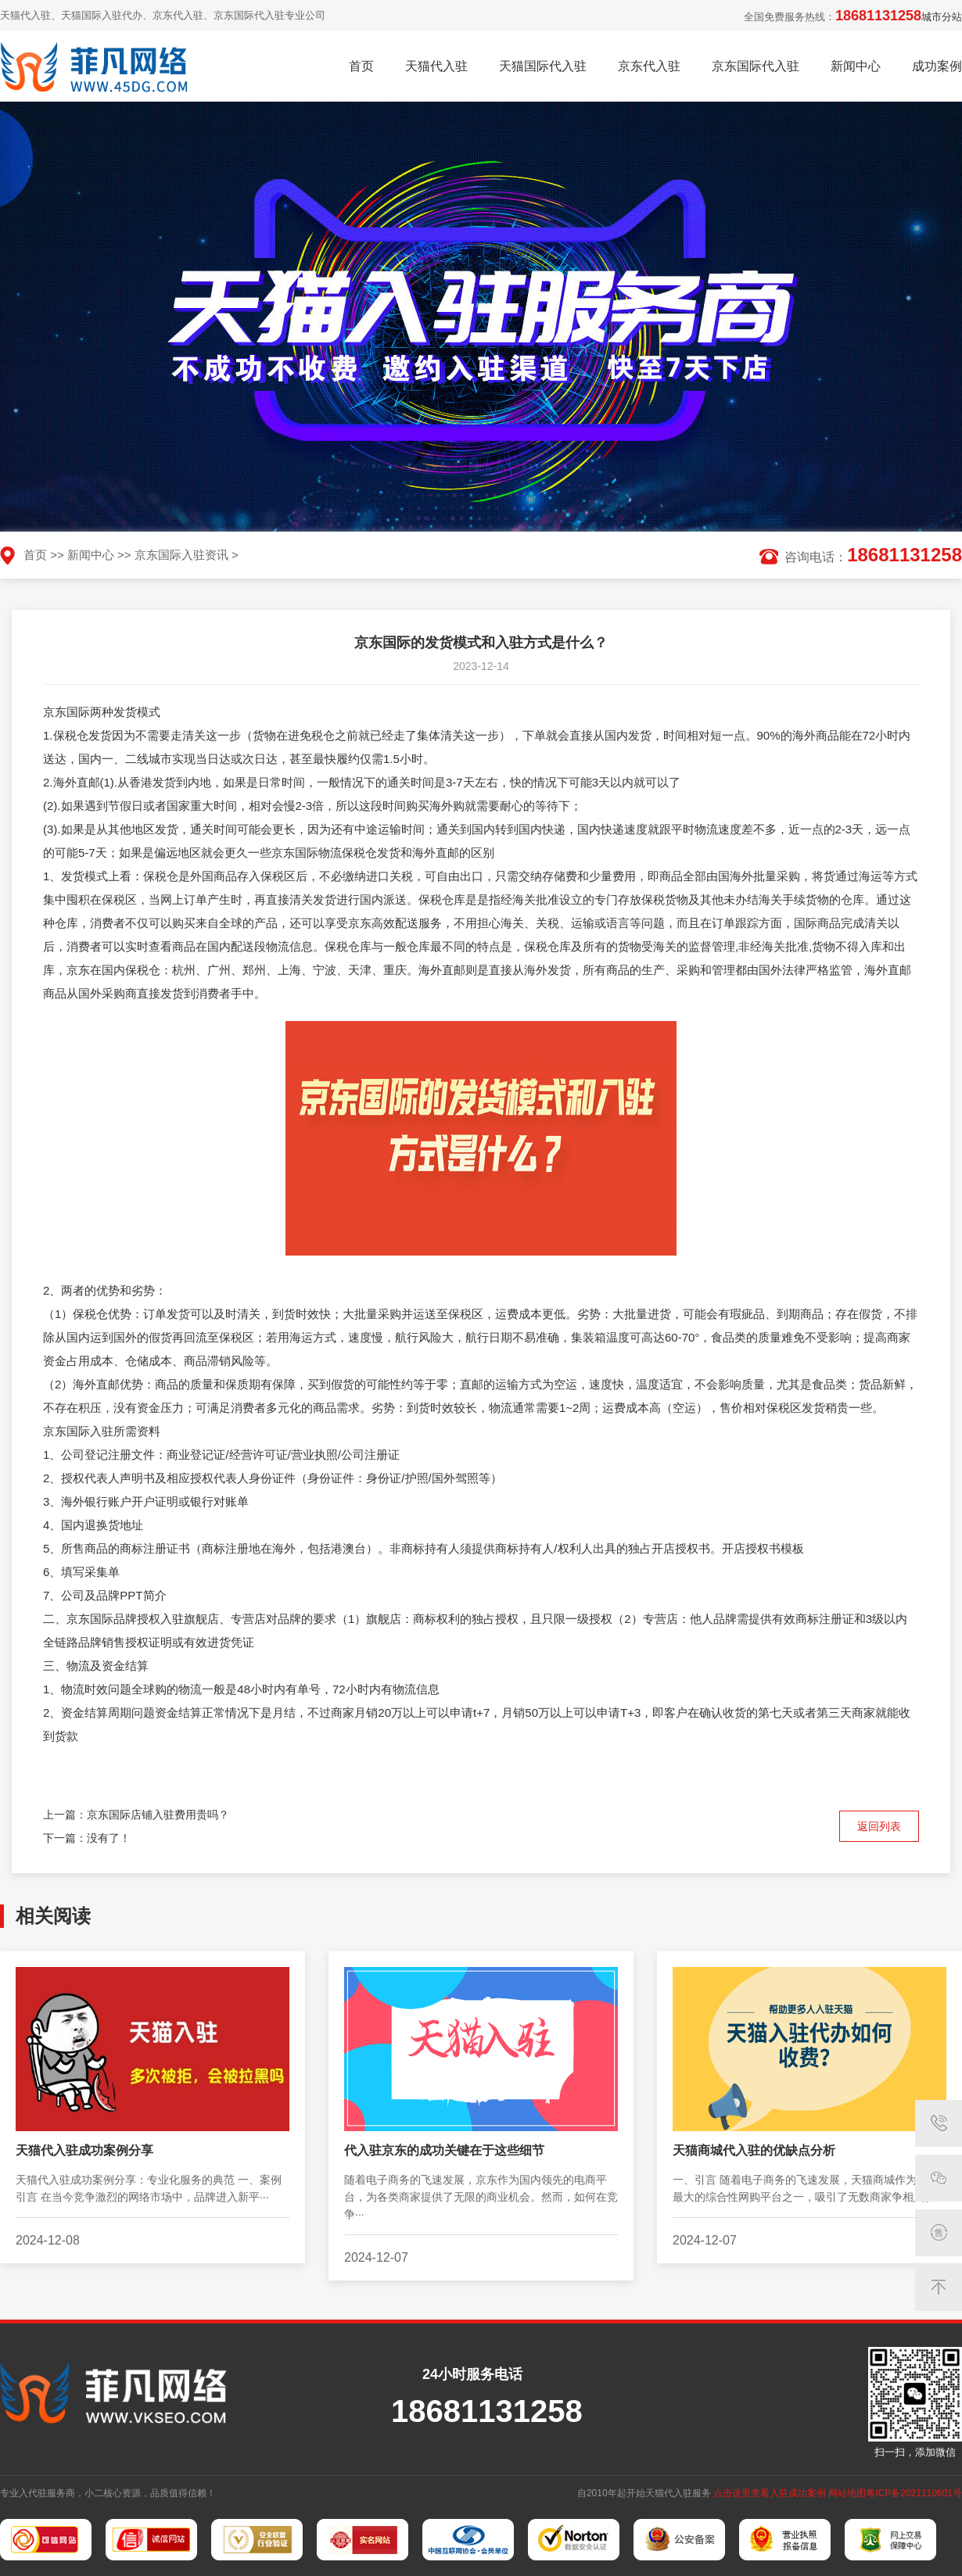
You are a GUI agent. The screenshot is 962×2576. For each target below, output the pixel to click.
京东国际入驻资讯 (181, 554)
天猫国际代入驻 (543, 66)
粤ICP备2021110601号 (914, 2493)
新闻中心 (856, 66)
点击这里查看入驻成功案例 (769, 2493)
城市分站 (941, 17)
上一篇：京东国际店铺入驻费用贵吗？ (136, 1814)
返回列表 (879, 1826)
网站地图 (847, 2493)
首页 (361, 66)
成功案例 (937, 66)
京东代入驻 (649, 66)
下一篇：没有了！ (87, 1838)
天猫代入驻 (436, 66)
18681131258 (878, 15)
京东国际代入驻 (755, 66)
